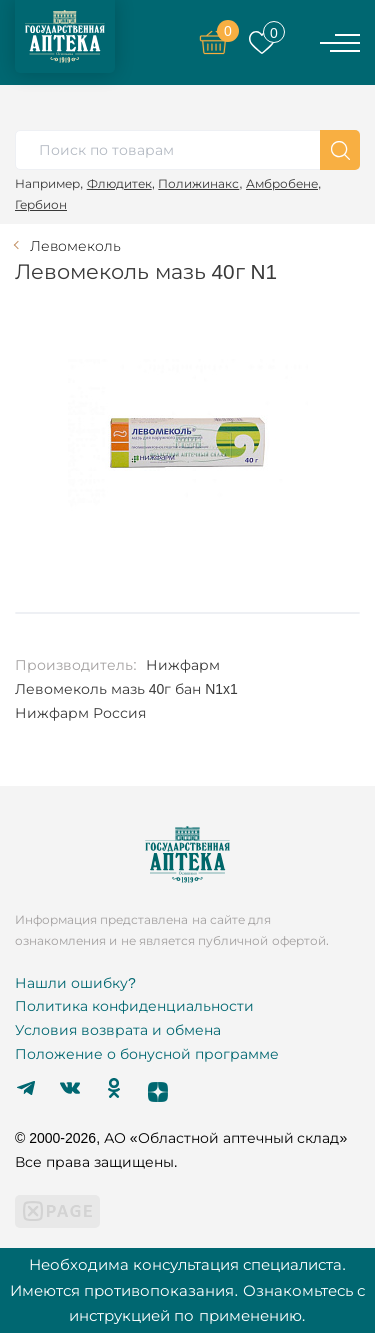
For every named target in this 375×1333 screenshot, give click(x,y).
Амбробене (282, 183)
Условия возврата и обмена (118, 1030)
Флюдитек (119, 183)
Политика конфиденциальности (134, 1006)
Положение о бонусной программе (147, 1054)
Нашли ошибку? (75, 983)
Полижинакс (198, 183)
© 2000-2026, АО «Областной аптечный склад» (181, 1138)
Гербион (41, 204)
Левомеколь (75, 246)
